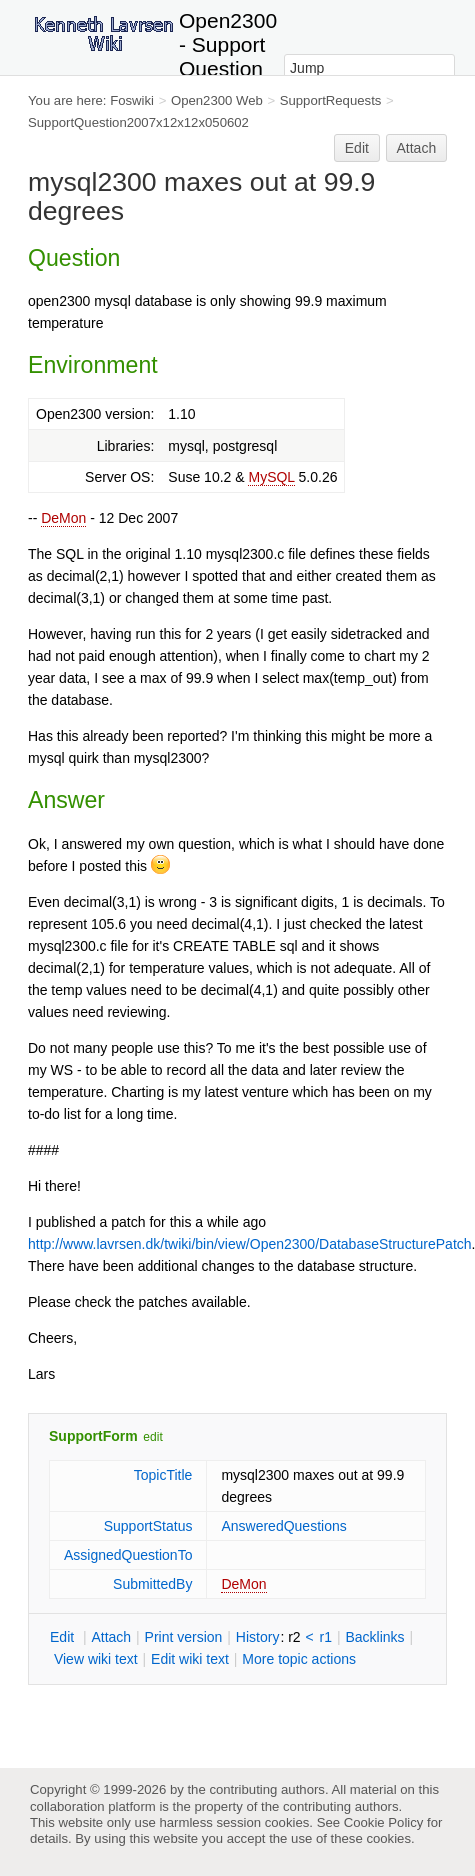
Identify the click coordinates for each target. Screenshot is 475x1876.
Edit (357, 148)
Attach (417, 148)
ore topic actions (299, 1659)
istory (258, 1637)
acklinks (374, 1637)
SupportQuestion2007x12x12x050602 (138, 122)
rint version (184, 1637)
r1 (326, 1637)
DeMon (63, 518)
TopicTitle (163, 1475)
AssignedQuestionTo (128, 1555)
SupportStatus (148, 1526)
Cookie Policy (384, 1822)
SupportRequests (331, 100)
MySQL (271, 477)
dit (64, 1637)
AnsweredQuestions (283, 1526)
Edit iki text (190, 1659)
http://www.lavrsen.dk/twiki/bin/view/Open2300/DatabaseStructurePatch (250, 1244)
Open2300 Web (217, 100)
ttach (111, 1637)
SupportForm (93, 1436)
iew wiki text (96, 1659)
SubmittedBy (152, 1584)
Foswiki (132, 100)
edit (152, 1437)
